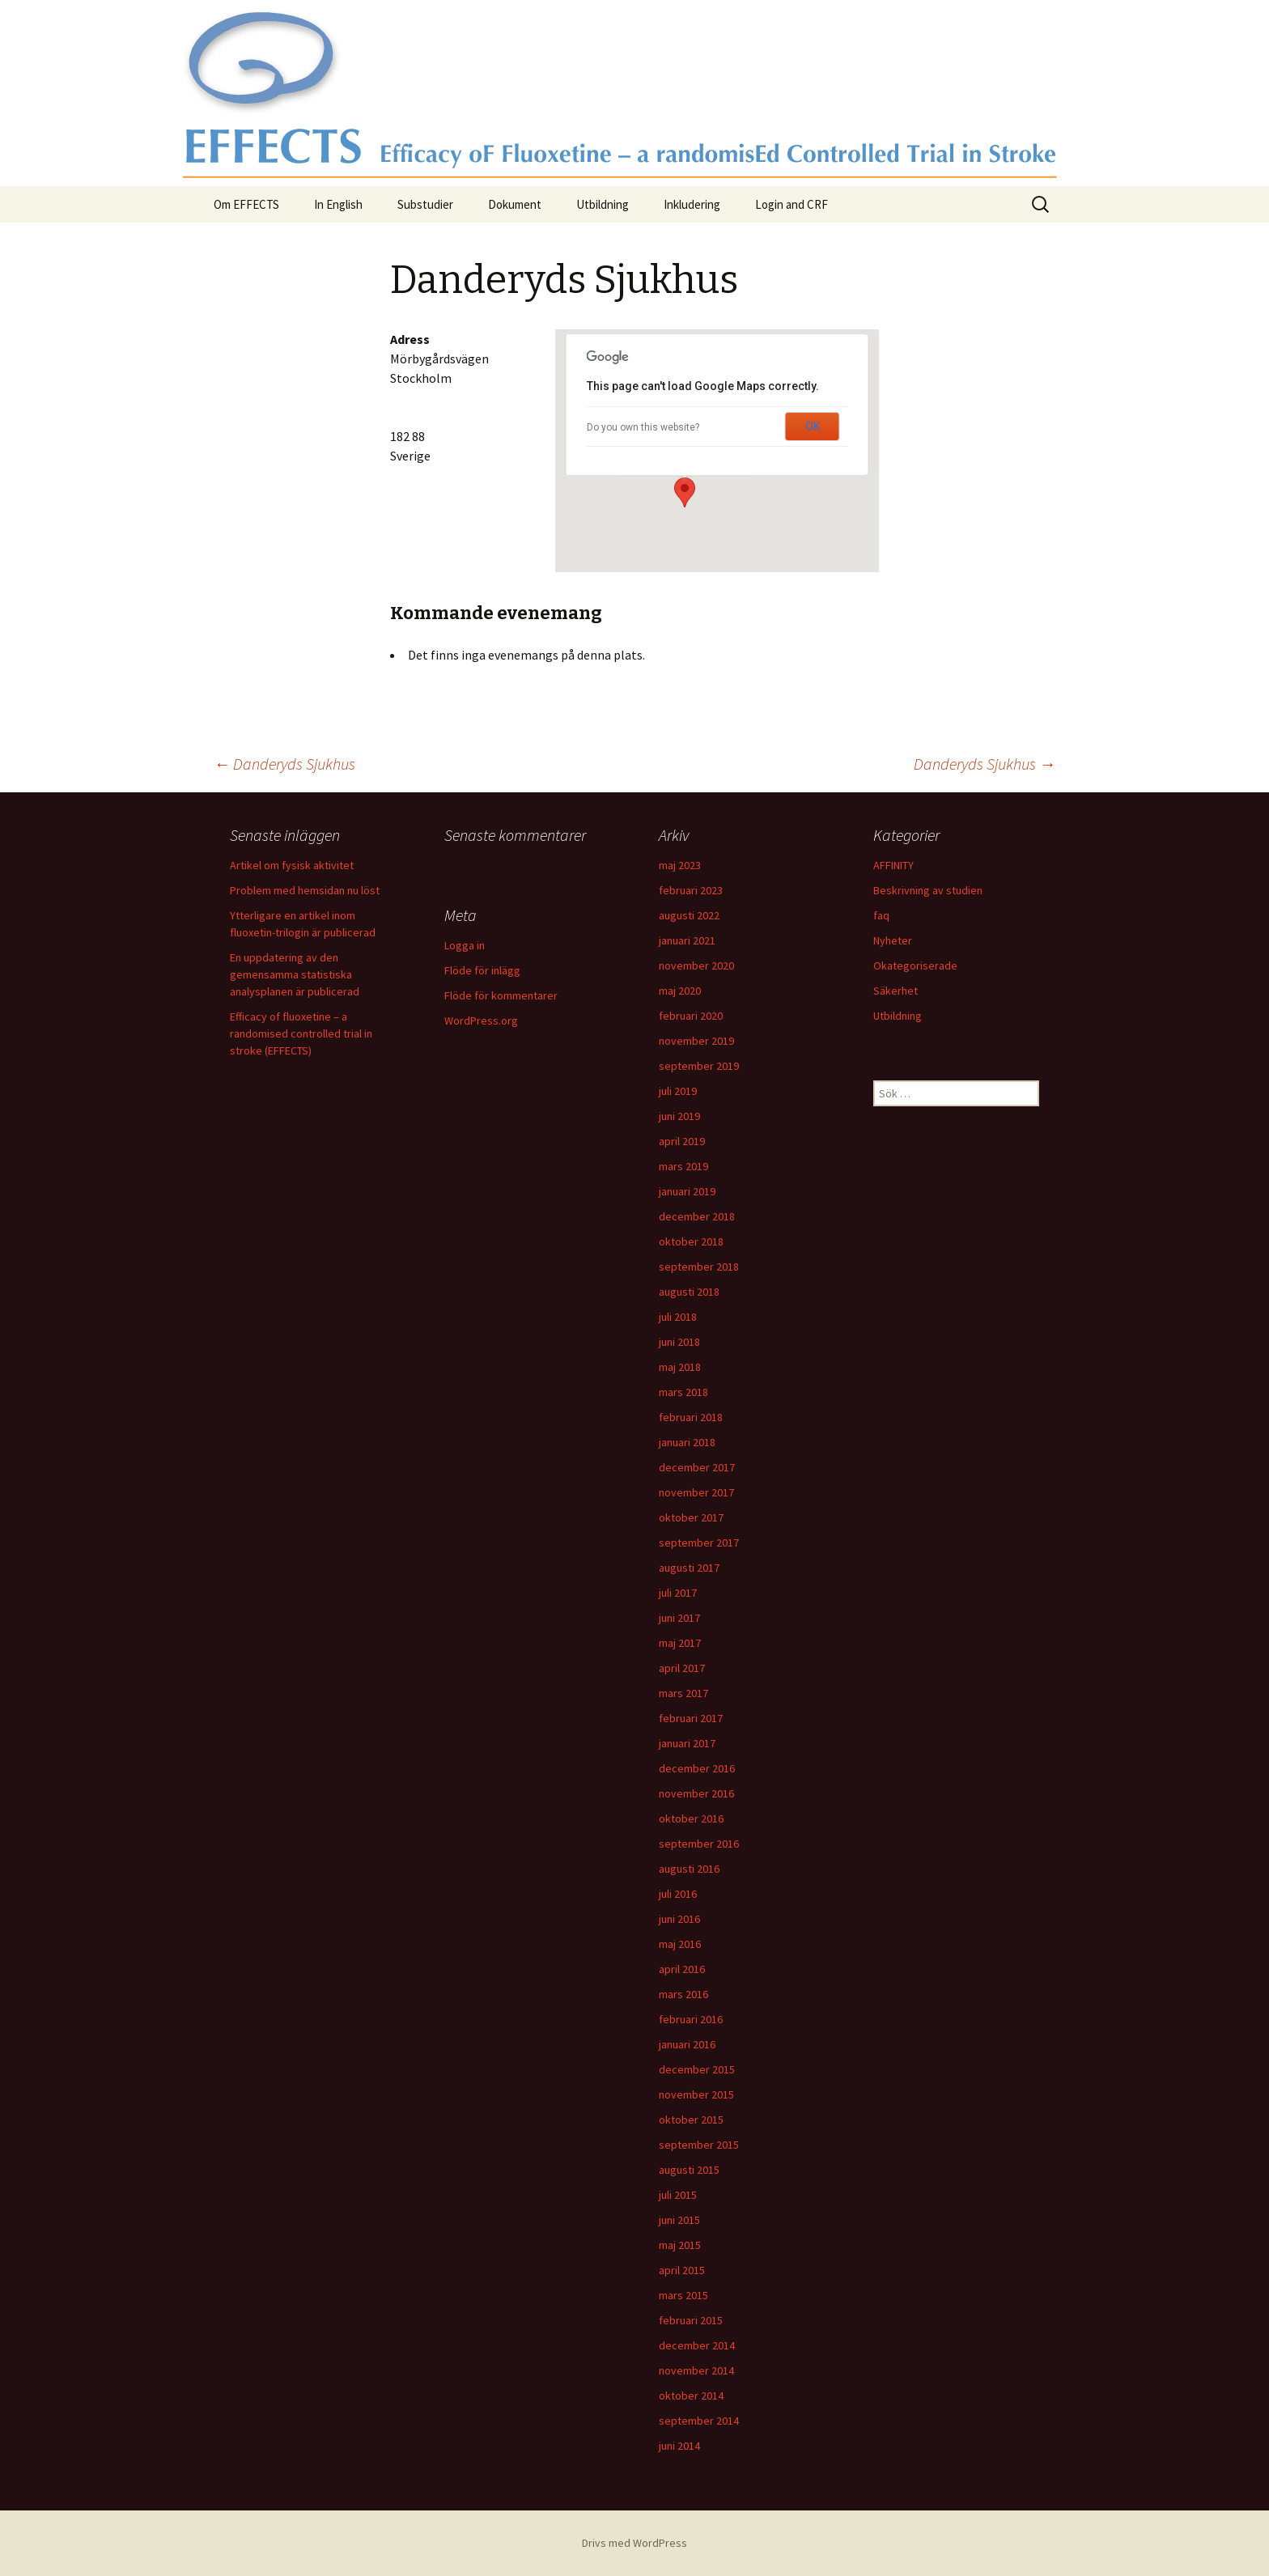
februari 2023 (691, 890)
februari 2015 (691, 2320)
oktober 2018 (691, 1241)
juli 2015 (678, 2195)
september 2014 (699, 2420)
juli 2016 (678, 1893)
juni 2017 (679, 1618)
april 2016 (682, 1969)
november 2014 (696, 2370)
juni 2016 (679, 1919)
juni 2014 (679, 2445)
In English (338, 204)
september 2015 (699, 2144)
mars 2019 (683, 1166)
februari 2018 (691, 1417)
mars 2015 (683, 2295)
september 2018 (699, 1266)
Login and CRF (791, 204)
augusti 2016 (689, 1868)
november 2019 (696, 1040)
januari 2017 (687, 1743)
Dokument (514, 204)
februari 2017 (691, 1718)
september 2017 (699, 1542)
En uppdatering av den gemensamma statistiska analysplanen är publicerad (294, 974)
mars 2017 (683, 1693)
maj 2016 (680, 1944)
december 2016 (697, 1768)
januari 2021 (687, 940)
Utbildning (602, 204)
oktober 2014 (691, 2395)
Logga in (464, 945)
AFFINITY (893, 865)
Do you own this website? (643, 427)
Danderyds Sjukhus (284, 763)
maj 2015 (680, 2245)
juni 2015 (679, 2220)
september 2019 (699, 1066)
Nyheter (892, 940)
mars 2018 (683, 1392)
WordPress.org (481, 1020)
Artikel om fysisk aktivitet (292, 865)
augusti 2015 (689, 2169)
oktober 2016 (691, 1818)
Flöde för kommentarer (501, 995)
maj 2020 (680, 990)
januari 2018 (687, 1442)
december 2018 (697, 1216)
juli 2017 (678, 1592)
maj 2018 (680, 1367)
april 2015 (682, 2270)
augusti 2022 (689, 915)
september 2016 (699, 1843)
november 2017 (696, 1492)
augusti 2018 (689, 1291)
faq (881, 915)
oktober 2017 (691, 1517)
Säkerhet (895, 990)
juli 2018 (678, 1316)
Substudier (425, 204)
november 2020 (696, 965)
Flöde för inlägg (482, 970)
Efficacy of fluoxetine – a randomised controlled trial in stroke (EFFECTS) (301, 1033)
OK (812, 426)
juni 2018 (679, 1342)
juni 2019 (679, 1116)
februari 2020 (691, 1015)
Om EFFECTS (246, 204)
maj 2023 (680, 865)
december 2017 (697, 1467)
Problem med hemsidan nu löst (305, 890)
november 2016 (696, 1793)
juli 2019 (678, 1091)
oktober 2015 (691, 2119)
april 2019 (682, 1141)
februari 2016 (691, 2019)
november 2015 (696, 2094)
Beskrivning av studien (928, 890)
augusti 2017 (689, 1567)
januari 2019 (687, 1191)
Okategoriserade (915, 965)
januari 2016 (687, 2044)
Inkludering (692, 204)
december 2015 (697, 2069)
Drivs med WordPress (634, 2543)
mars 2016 (683, 1994)
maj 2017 (680, 1643)
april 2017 (682, 1668)
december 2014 (697, 2345)
